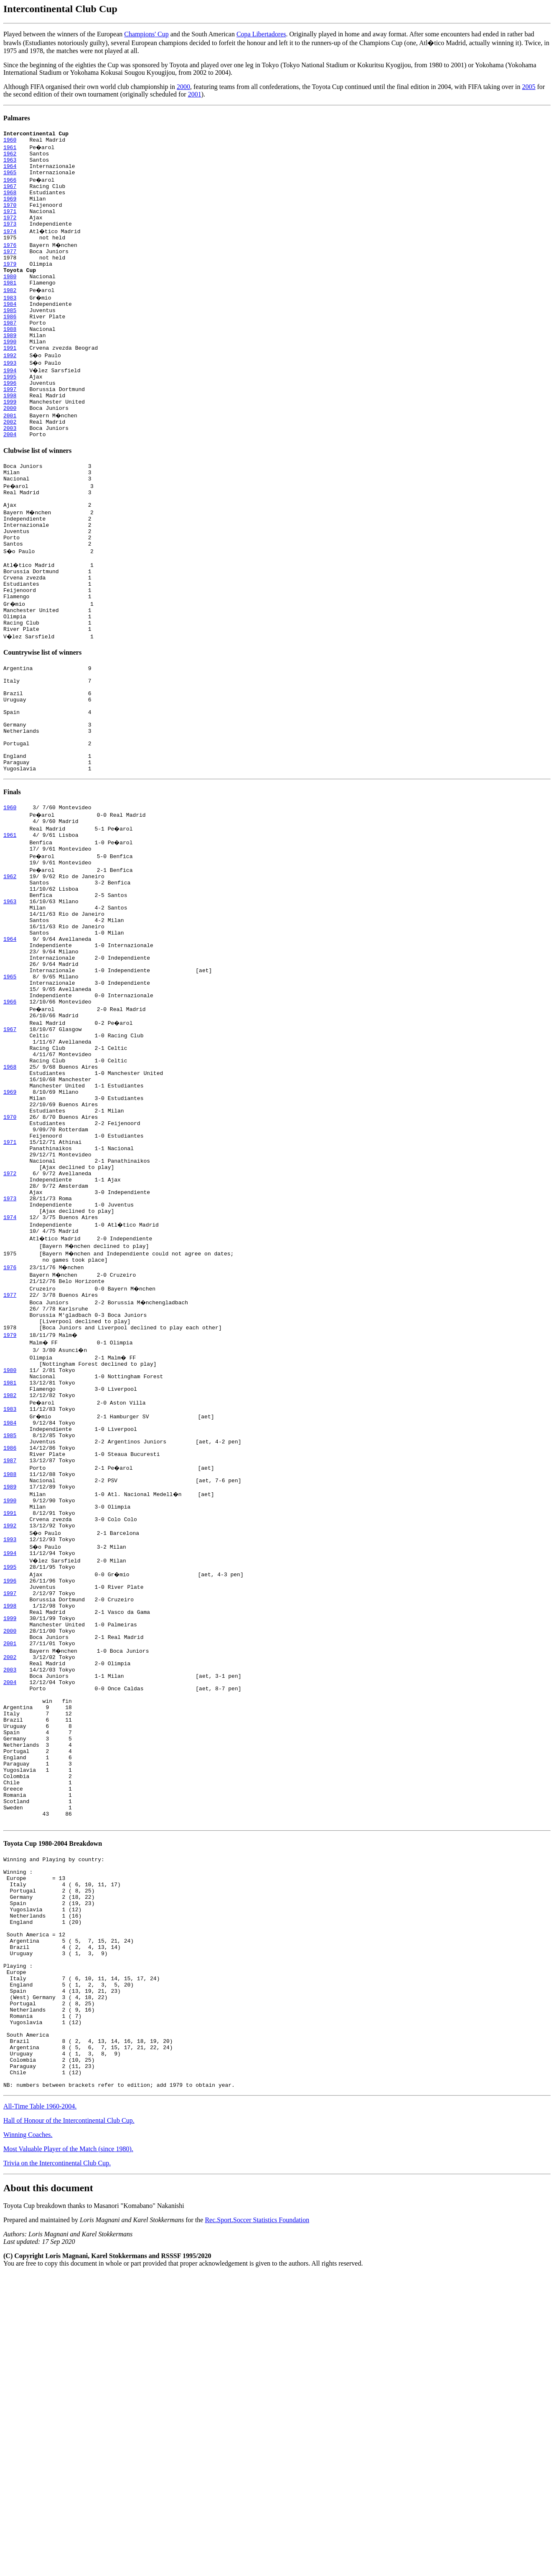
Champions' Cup (146, 34)
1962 (9, 157)
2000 (183, 86)
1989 (9, 367)
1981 (9, 307)
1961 (9, 149)
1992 (9, 390)
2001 (194, 94)
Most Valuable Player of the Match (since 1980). (68, 2450)
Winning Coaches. (28, 2436)
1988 (9, 360)
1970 (9, 217)
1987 (9, 352)
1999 (9, 443)
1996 (9, 420)
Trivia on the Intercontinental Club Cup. (57, 2465)
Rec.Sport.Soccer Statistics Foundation (257, 2521)
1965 (9, 179)
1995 (9, 413)
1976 (9, 262)
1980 (9, 300)
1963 (9, 164)
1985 (9, 337)
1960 (9, 142)
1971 (9, 225)
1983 (9, 322)
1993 (9, 397)
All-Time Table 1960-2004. (39, 2408)
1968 (9, 202)
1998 (9, 435)
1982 (9, 315)
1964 (9, 172)
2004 (9, 480)
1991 (9, 382)
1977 (9, 270)
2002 (9, 465)
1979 (9, 285)
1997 (9, 428)
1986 (9, 345)
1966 (9, 187)
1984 (9, 330)
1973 (9, 240)
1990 (9, 375)
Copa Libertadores (261, 34)
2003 (9, 473)
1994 (9, 405)
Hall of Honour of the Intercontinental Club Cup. (69, 2422)
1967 (9, 194)
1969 (9, 209)
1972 (9, 232)
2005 (529, 86)
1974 (9, 247)
